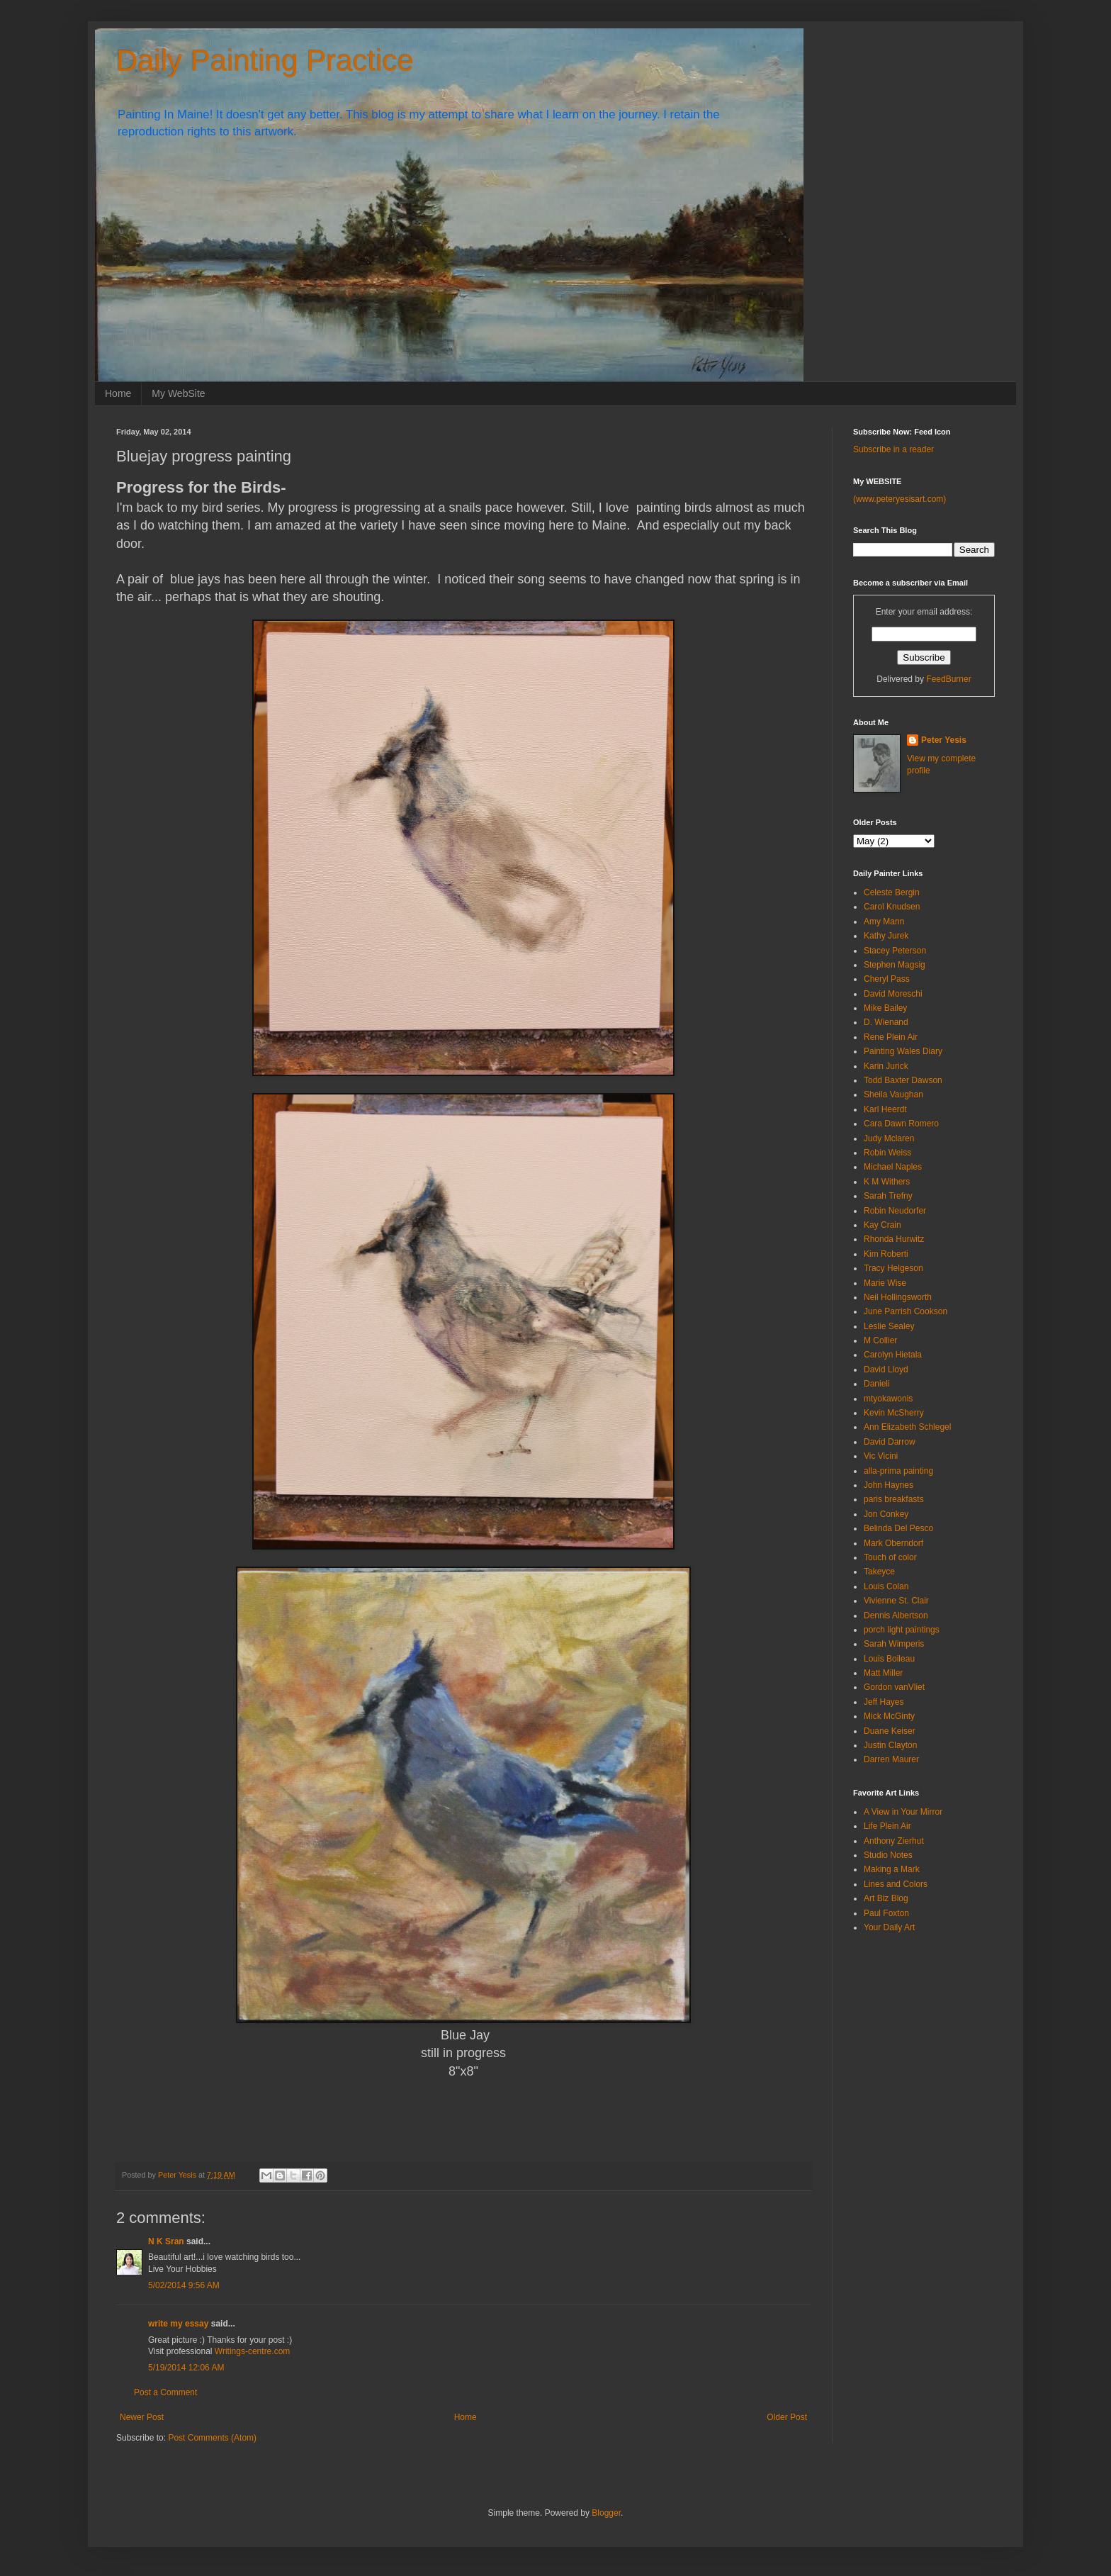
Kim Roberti (886, 1254)
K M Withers (887, 1182)
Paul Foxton (886, 1913)
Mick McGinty (889, 1716)
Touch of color (890, 1557)
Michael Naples (893, 1167)
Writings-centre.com (252, 2351)
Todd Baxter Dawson (903, 1080)
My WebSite (178, 393)
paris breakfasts (894, 1499)
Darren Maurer (891, 1759)
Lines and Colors (895, 1884)
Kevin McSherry (894, 1413)
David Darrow (889, 1442)
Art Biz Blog (886, 1898)
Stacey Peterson (895, 951)
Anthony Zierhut (894, 1841)
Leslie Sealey (889, 1326)
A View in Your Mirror (903, 1812)
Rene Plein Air (891, 1037)
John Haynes (888, 1485)
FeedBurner (948, 679)
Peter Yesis (943, 740)
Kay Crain (882, 1225)
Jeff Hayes (883, 1702)
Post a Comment (165, 2392)
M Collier (880, 1340)
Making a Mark (892, 1869)
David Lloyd (886, 1369)
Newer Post (142, 2417)
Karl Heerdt (885, 1109)
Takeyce (879, 1572)
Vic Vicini (881, 1456)
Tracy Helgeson (893, 1268)
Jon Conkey (886, 1514)
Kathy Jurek (886, 936)
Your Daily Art (889, 1927)
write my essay (178, 2324)
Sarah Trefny (888, 1196)
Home (118, 393)
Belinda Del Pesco (898, 1528)
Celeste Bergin (892, 892)
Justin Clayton (890, 1745)
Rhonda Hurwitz (894, 1239)
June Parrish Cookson (905, 1311)
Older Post (787, 2417)
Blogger (606, 2513)
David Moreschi (893, 994)
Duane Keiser (889, 1731)
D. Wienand (886, 1022)
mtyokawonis (888, 1399)
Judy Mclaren (889, 1138)
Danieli (877, 1384)
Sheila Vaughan (893, 1094)
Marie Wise (885, 1283)
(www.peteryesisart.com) (899, 499)
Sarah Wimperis (894, 1644)
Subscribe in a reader (893, 449)
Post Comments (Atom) (212, 2438)
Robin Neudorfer (895, 1211)
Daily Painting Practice (265, 60)
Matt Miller (883, 1673)
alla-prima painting (898, 1471)
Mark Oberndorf (893, 1543)
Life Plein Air (887, 1826)
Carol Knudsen (892, 907)
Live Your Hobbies (182, 2269)
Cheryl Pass (887, 979)
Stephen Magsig (894, 965)
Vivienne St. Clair (896, 1601)
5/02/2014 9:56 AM (184, 2285)
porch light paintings (902, 1630)
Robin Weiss (887, 1153)
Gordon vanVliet (894, 1687)
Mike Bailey (885, 1008)
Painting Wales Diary (903, 1051)
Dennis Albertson (896, 1615)
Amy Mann (884, 921)
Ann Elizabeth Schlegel (907, 1427)
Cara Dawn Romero (901, 1124)
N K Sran (166, 2241)
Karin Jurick (886, 1066)
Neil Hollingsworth (898, 1297)
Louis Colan (886, 1586)
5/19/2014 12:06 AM (186, 2368)
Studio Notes (888, 1855)
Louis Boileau (889, 1659)
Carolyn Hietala (893, 1355)
